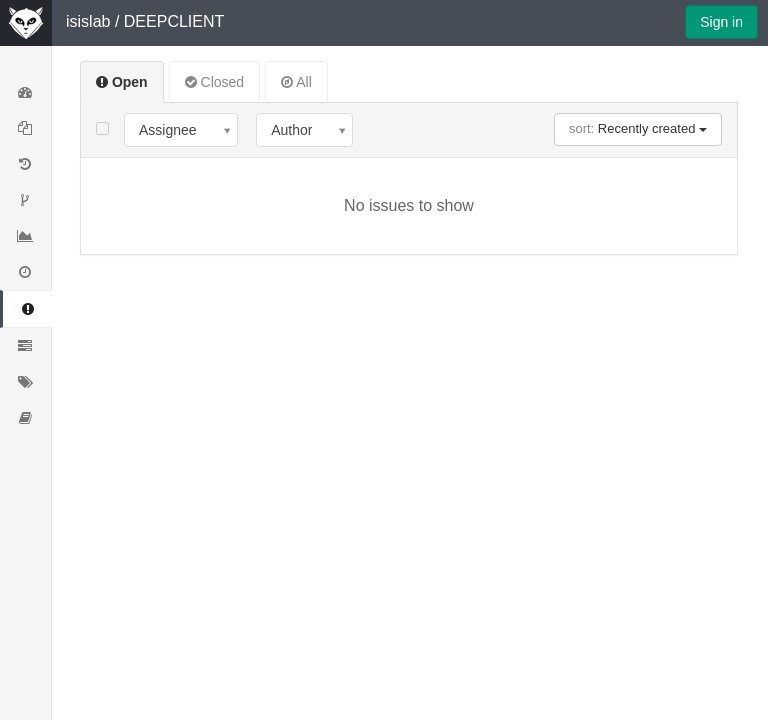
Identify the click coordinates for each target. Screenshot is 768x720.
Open (122, 82)
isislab (88, 21)
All (296, 82)
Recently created (638, 128)
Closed (214, 82)
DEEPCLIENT (174, 21)
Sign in (721, 22)
